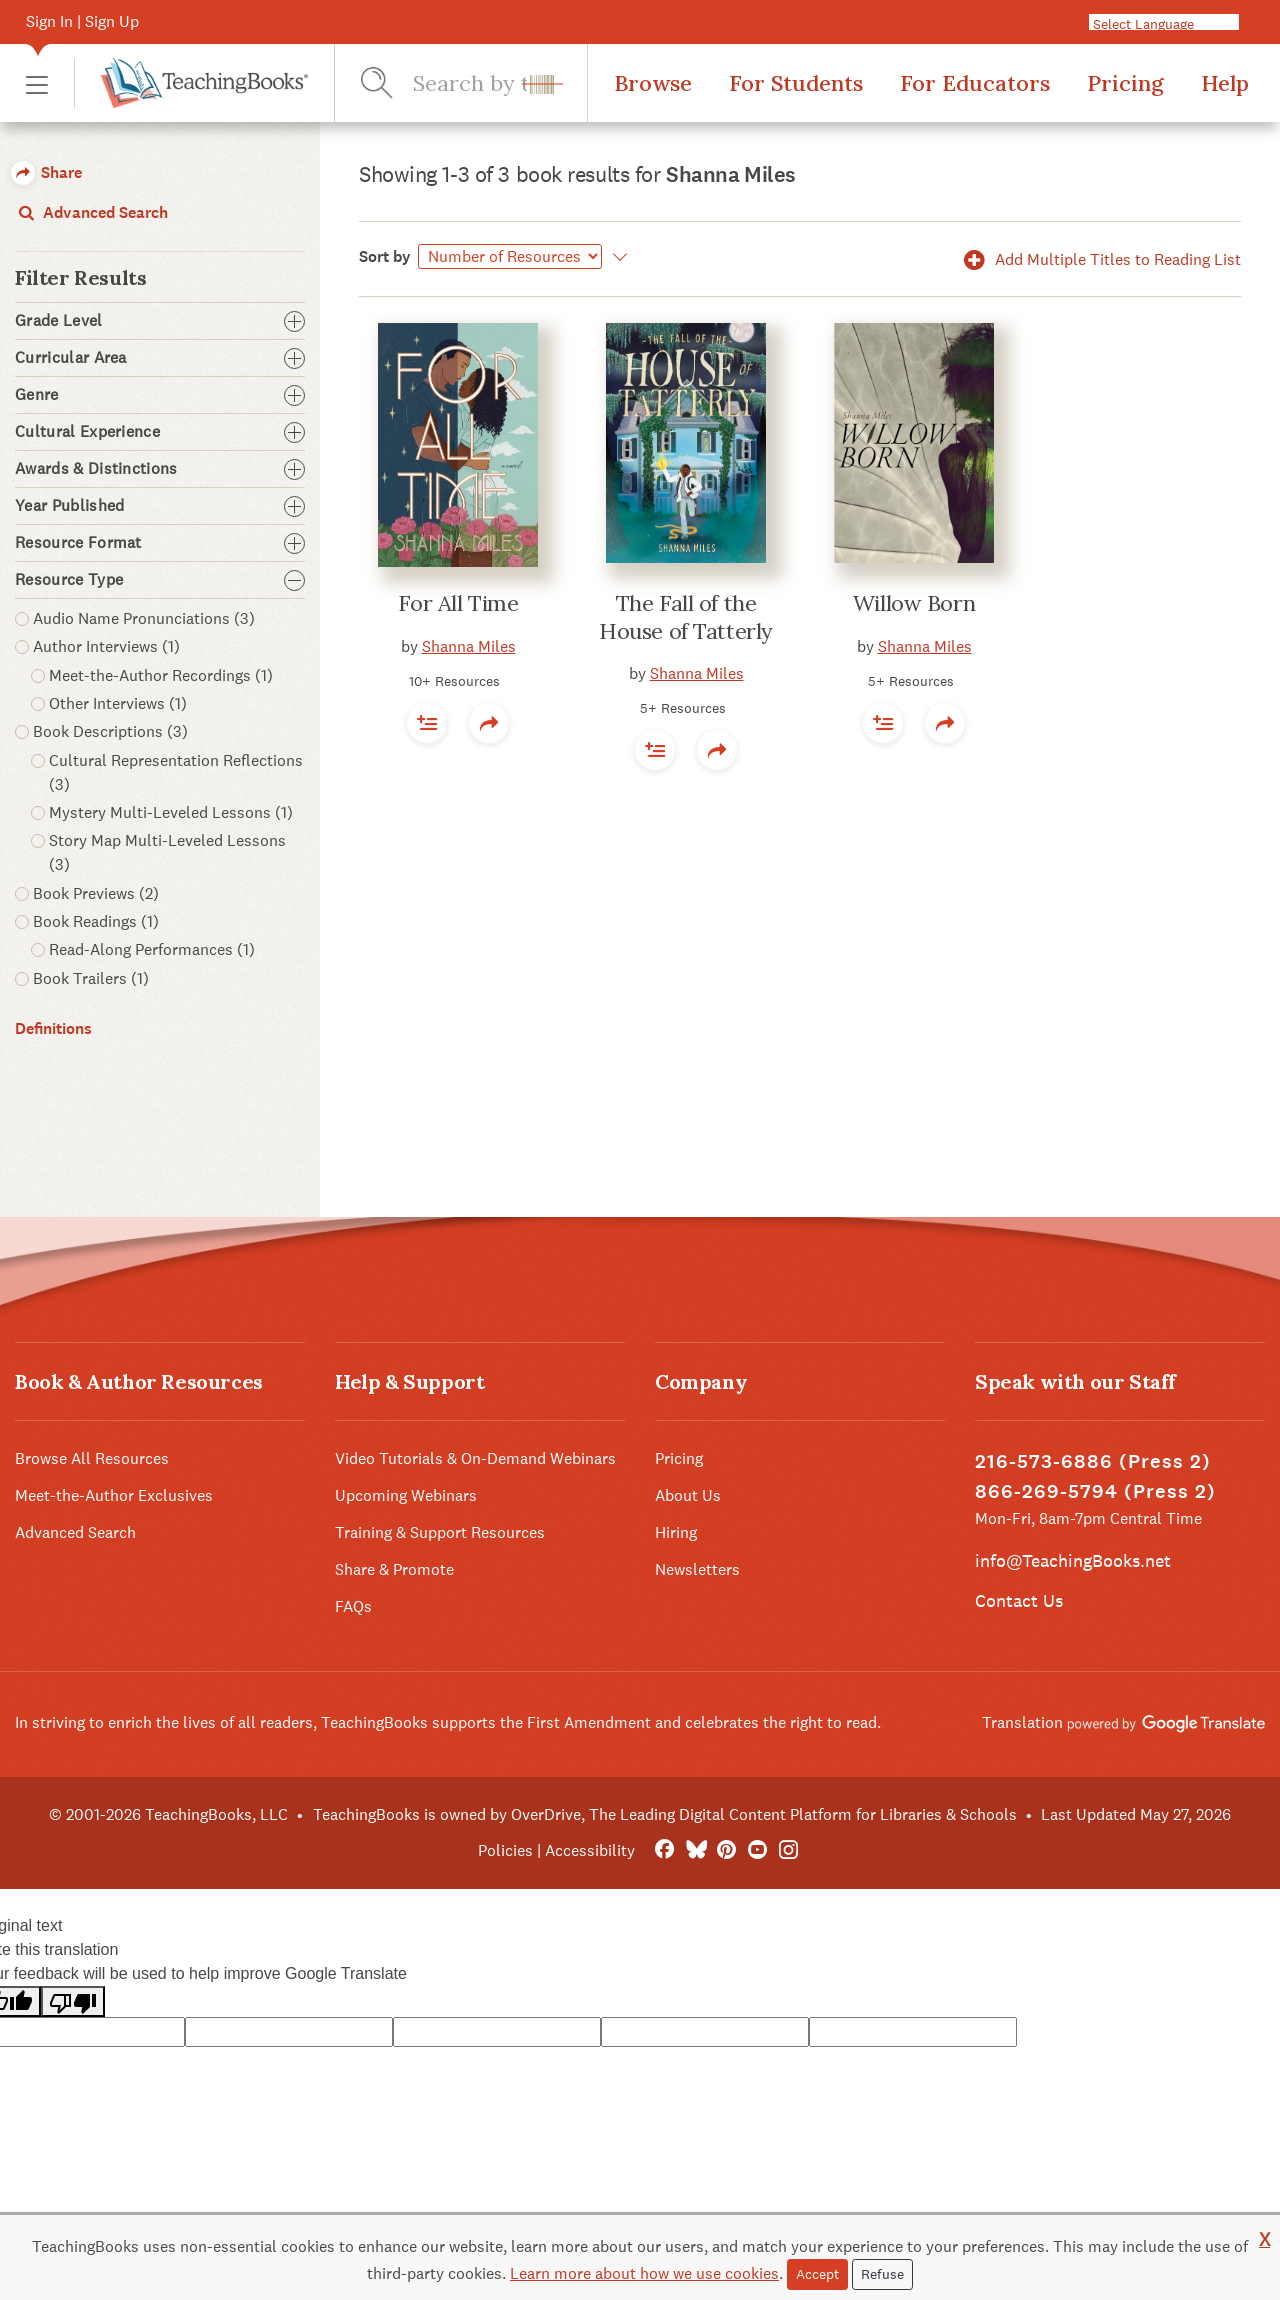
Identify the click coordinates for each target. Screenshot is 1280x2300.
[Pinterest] (726, 1850)
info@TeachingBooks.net (1073, 1560)
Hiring (676, 1532)
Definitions (53, 1028)
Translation (1123, 1722)
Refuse (882, 2274)
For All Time (458, 603)
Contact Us (1019, 1600)
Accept (817, 2274)
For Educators (975, 83)
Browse (653, 83)
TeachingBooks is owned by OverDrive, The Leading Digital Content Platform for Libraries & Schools (665, 1814)
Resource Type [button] (160, 580)
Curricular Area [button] (160, 358)
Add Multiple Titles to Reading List (1099, 259)
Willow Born (914, 603)
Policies (505, 1850)
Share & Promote (394, 1569)
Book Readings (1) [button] (96, 921)
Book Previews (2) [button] (96, 893)
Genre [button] (160, 395)
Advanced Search (91, 212)
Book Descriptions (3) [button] (110, 731)
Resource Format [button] (160, 543)
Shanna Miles (469, 646)
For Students (796, 83)
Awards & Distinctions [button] (160, 469)
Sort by (385, 256)
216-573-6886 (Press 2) (1093, 1461)
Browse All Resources (92, 1458)
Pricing (1125, 83)
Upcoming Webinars (406, 1495)
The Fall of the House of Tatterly (686, 617)
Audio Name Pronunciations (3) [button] (144, 618)
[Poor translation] (73, 2001)
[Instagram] (788, 1850)
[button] (37, 83)
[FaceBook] (664, 1850)
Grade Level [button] (160, 321)
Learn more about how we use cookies (644, 2273)
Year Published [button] (160, 506)
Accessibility (590, 1850)
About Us (688, 1495)
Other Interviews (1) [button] (118, 703)
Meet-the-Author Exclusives (114, 1495)
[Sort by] (510, 256)
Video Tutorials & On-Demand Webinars (475, 1458)
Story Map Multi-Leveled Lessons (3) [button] (167, 852)
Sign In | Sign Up (82, 21)
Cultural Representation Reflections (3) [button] (176, 772)
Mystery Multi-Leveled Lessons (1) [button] (171, 812)
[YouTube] (757, 1850)
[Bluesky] (695, 1850)
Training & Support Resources (440, 1532)
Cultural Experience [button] (160, 432)
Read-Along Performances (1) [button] (152, 949)
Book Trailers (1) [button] (91, 978)
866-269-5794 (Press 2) (1095, 1491)
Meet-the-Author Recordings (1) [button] (161, 675)
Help (1225, 83)
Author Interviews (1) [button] (106, 646)
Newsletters (697, 1569)
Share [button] (46, 172)
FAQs (353, 1606)
